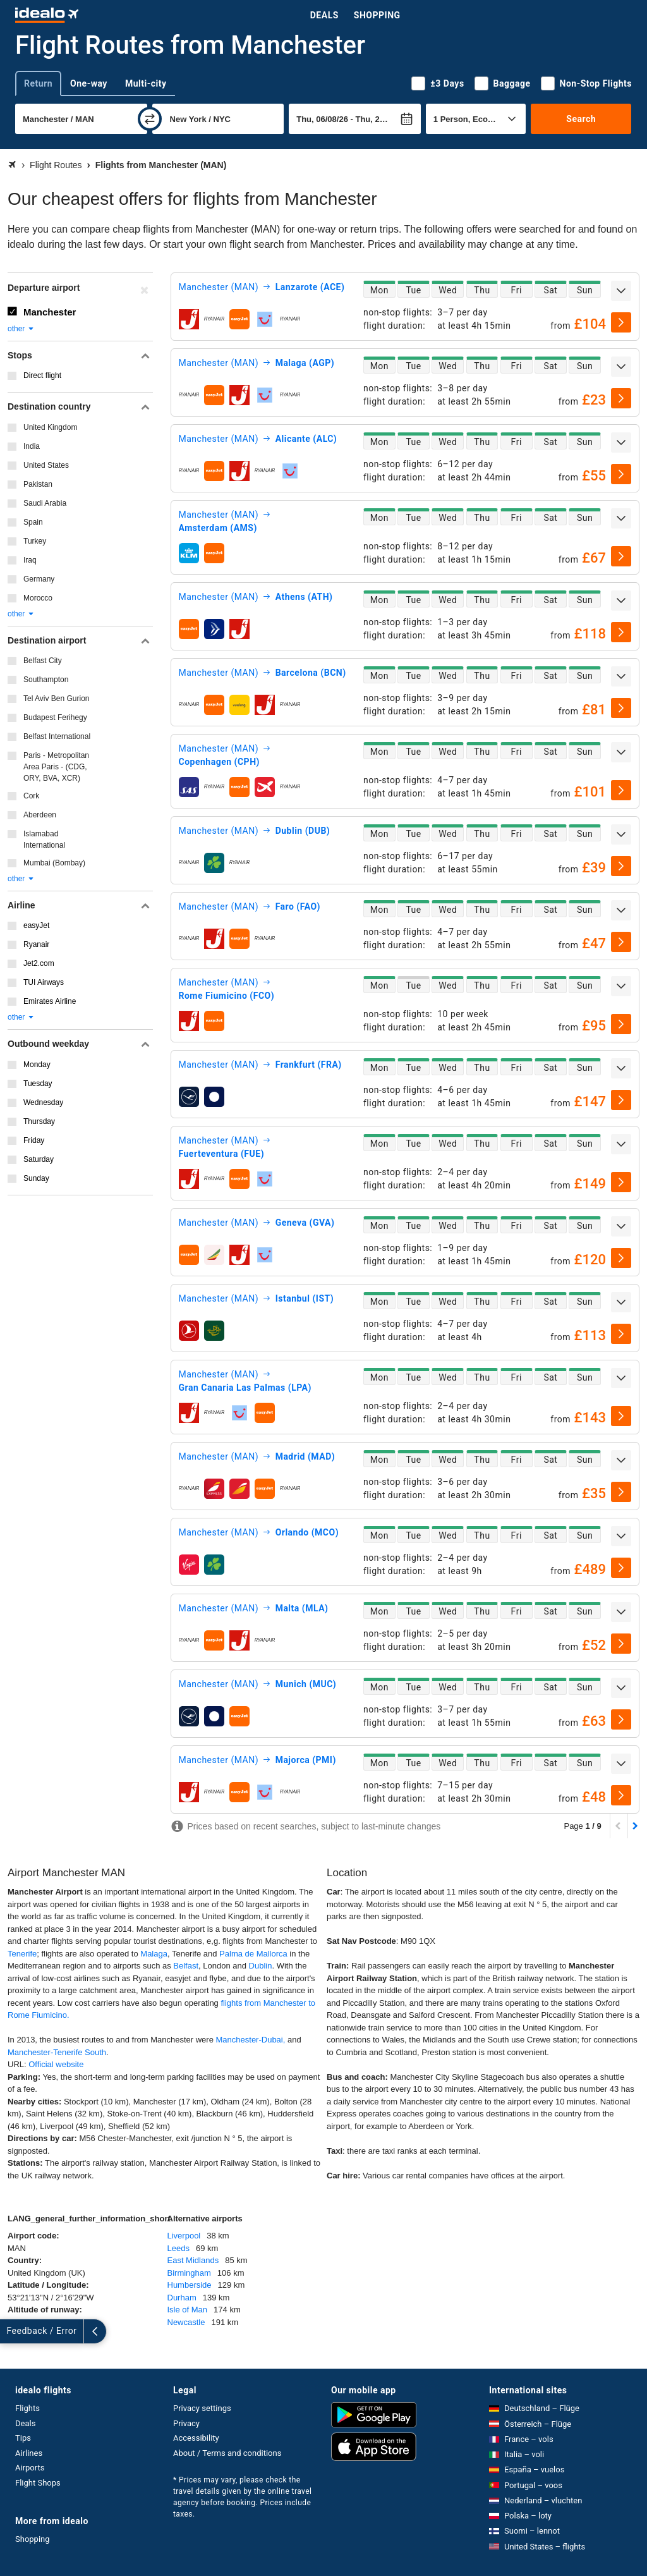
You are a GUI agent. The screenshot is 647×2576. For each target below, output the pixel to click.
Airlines (28, 2453)
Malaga (153, 1953)
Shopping (377, 15)
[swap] (150, 119)
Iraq (30, 560)
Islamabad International (44, 839)
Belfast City (42, 660)
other (21, 328)
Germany (38, 579)
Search (581, 119)
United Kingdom (50, 427)
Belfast (185, 1965)
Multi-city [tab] (146, 83)
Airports (29, 2467)
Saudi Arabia (44, 503)
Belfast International (56, 736)
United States (46, 465)
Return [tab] (38, 83)
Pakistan (37, 484)
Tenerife (22, 1953)
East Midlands (193, 2260)
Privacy (186, 2423)
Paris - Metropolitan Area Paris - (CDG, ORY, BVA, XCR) (56, 767)
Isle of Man (187, 2309)
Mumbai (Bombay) (54, 862)
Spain (33, 522)
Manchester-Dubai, (251, 2039)
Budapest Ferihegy (55, 717)
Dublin (260, 1965)
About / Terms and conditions (227, 2453)
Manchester (49, 312)
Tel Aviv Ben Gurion (56, 698)
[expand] (621, 291)
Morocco (37, 598)
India (31, 446)
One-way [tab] (88, 83)
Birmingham (189, 2273)
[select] (621, 322)
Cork (31, 795)
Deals (324, 15)
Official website (55, 2064)
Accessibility (196, 2438)
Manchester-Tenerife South (57, 2052)
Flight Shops (38, 2482)
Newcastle (186, 2322)
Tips (23, 2438)
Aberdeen (39, 814)
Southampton (45, 679)
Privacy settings (202, 2408)
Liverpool (184, 2235)
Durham (182, 2297)
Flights (27, 2408)
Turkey (34, 541)
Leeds (178, 2248)
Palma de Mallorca (253, 1953)
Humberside (189, 2285)
